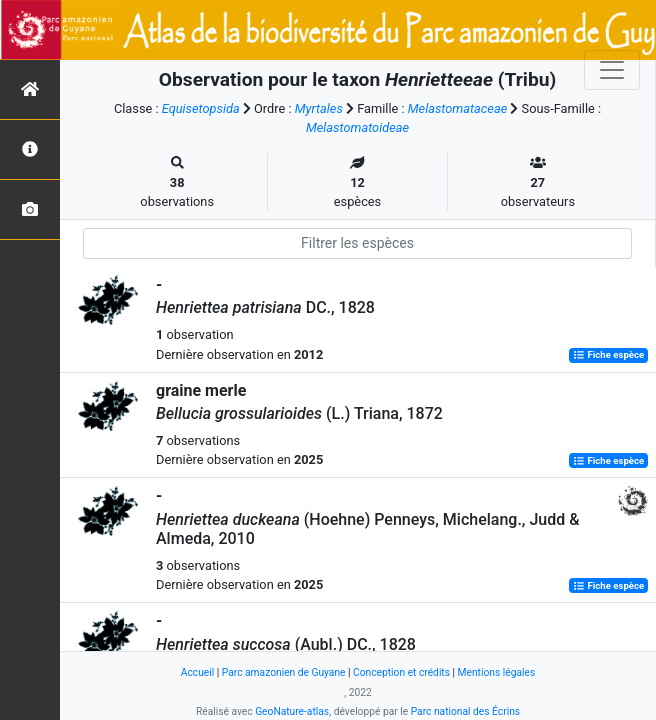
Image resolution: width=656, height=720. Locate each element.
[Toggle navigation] (612, 70)
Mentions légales (497, 672)
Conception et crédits (401, 672)
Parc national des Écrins (465, 711)
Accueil (197, 672)
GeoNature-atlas (292, 711)
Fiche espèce (608, 355)
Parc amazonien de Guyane (284, 672)
